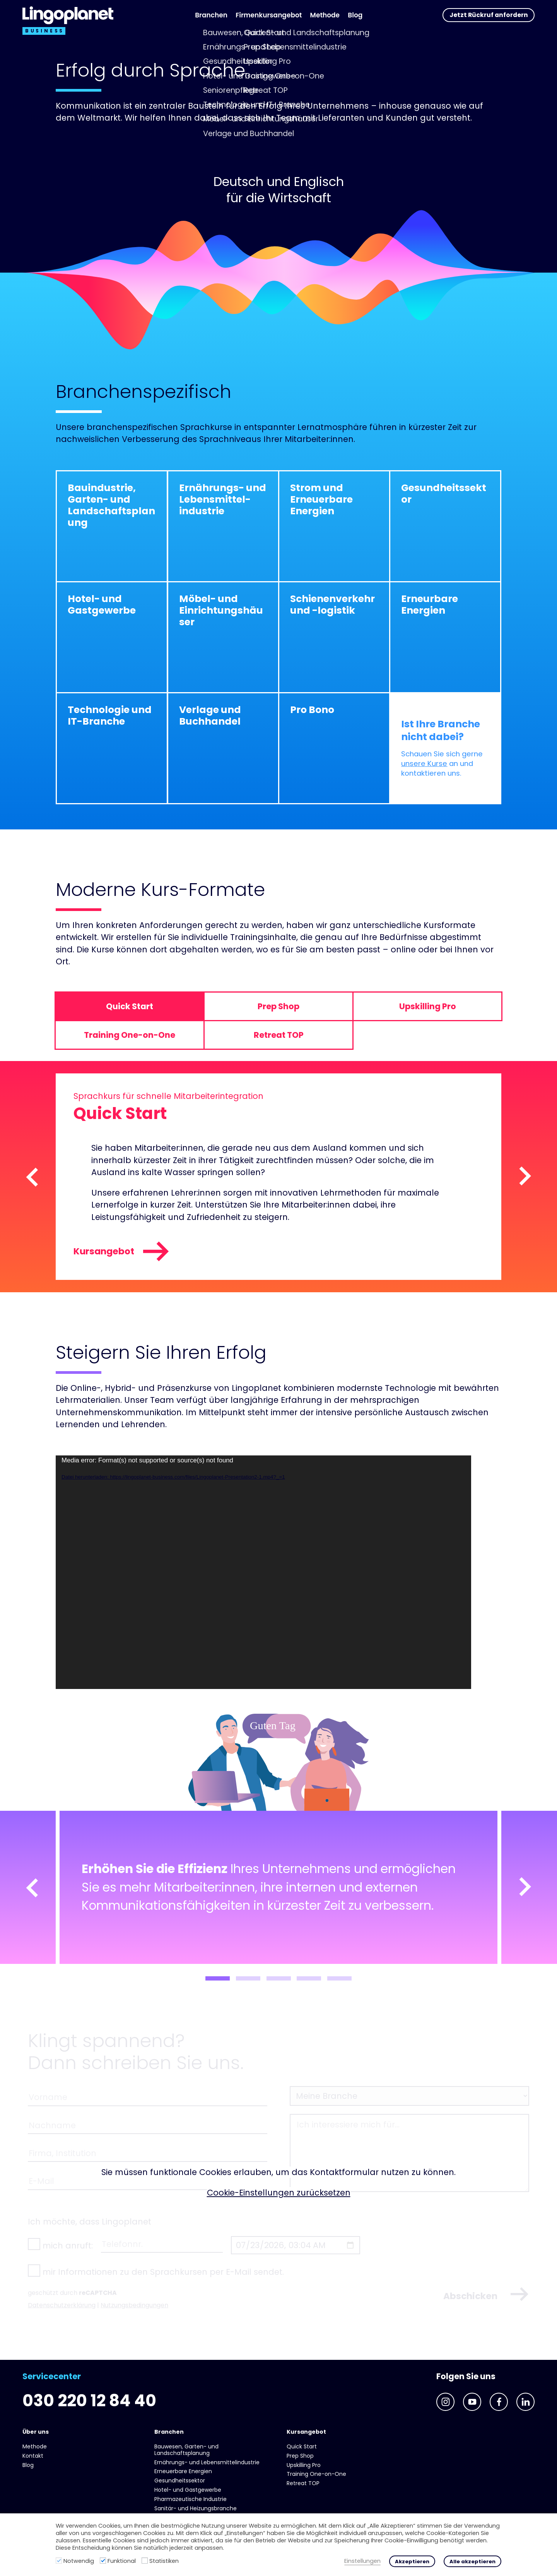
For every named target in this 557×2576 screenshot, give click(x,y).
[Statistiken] (145, 2560)
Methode (325, 15)
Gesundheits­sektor (179, 2480)
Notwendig (78, 2561)
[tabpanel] (278, 1887)
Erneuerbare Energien (183, 2471)
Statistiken (164, 2561)
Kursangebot (121, 1251)
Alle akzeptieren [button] (472, 2561)
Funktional (122, 2561)
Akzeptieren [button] (412, 2561)
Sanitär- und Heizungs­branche (195, 2508)
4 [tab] (309, 1978)
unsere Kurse (424, 764)
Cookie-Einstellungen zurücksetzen (278, 2192)
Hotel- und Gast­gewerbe (187, 2490)
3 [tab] (279, 1978)
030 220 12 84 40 (89, 2400)
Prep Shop (300, 2456)
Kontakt (32, 2456)
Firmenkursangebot (269, 15)
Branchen (211, 15)
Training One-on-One (316, 2474)
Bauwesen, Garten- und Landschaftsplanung (186, 2450)
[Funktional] (103, 2560)
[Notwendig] (59, 2560)
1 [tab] (217, 1978)
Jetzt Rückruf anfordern (488, 14)
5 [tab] (339, 1978)
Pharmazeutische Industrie (190, 2499)
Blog (355, 15)
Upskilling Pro (304, 2465)
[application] (263, 1572)
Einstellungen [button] (362, 2561)
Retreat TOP (303, 2483)
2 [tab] (248, 1978)
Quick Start (302, 2446)
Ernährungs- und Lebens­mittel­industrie (207, 2462)
